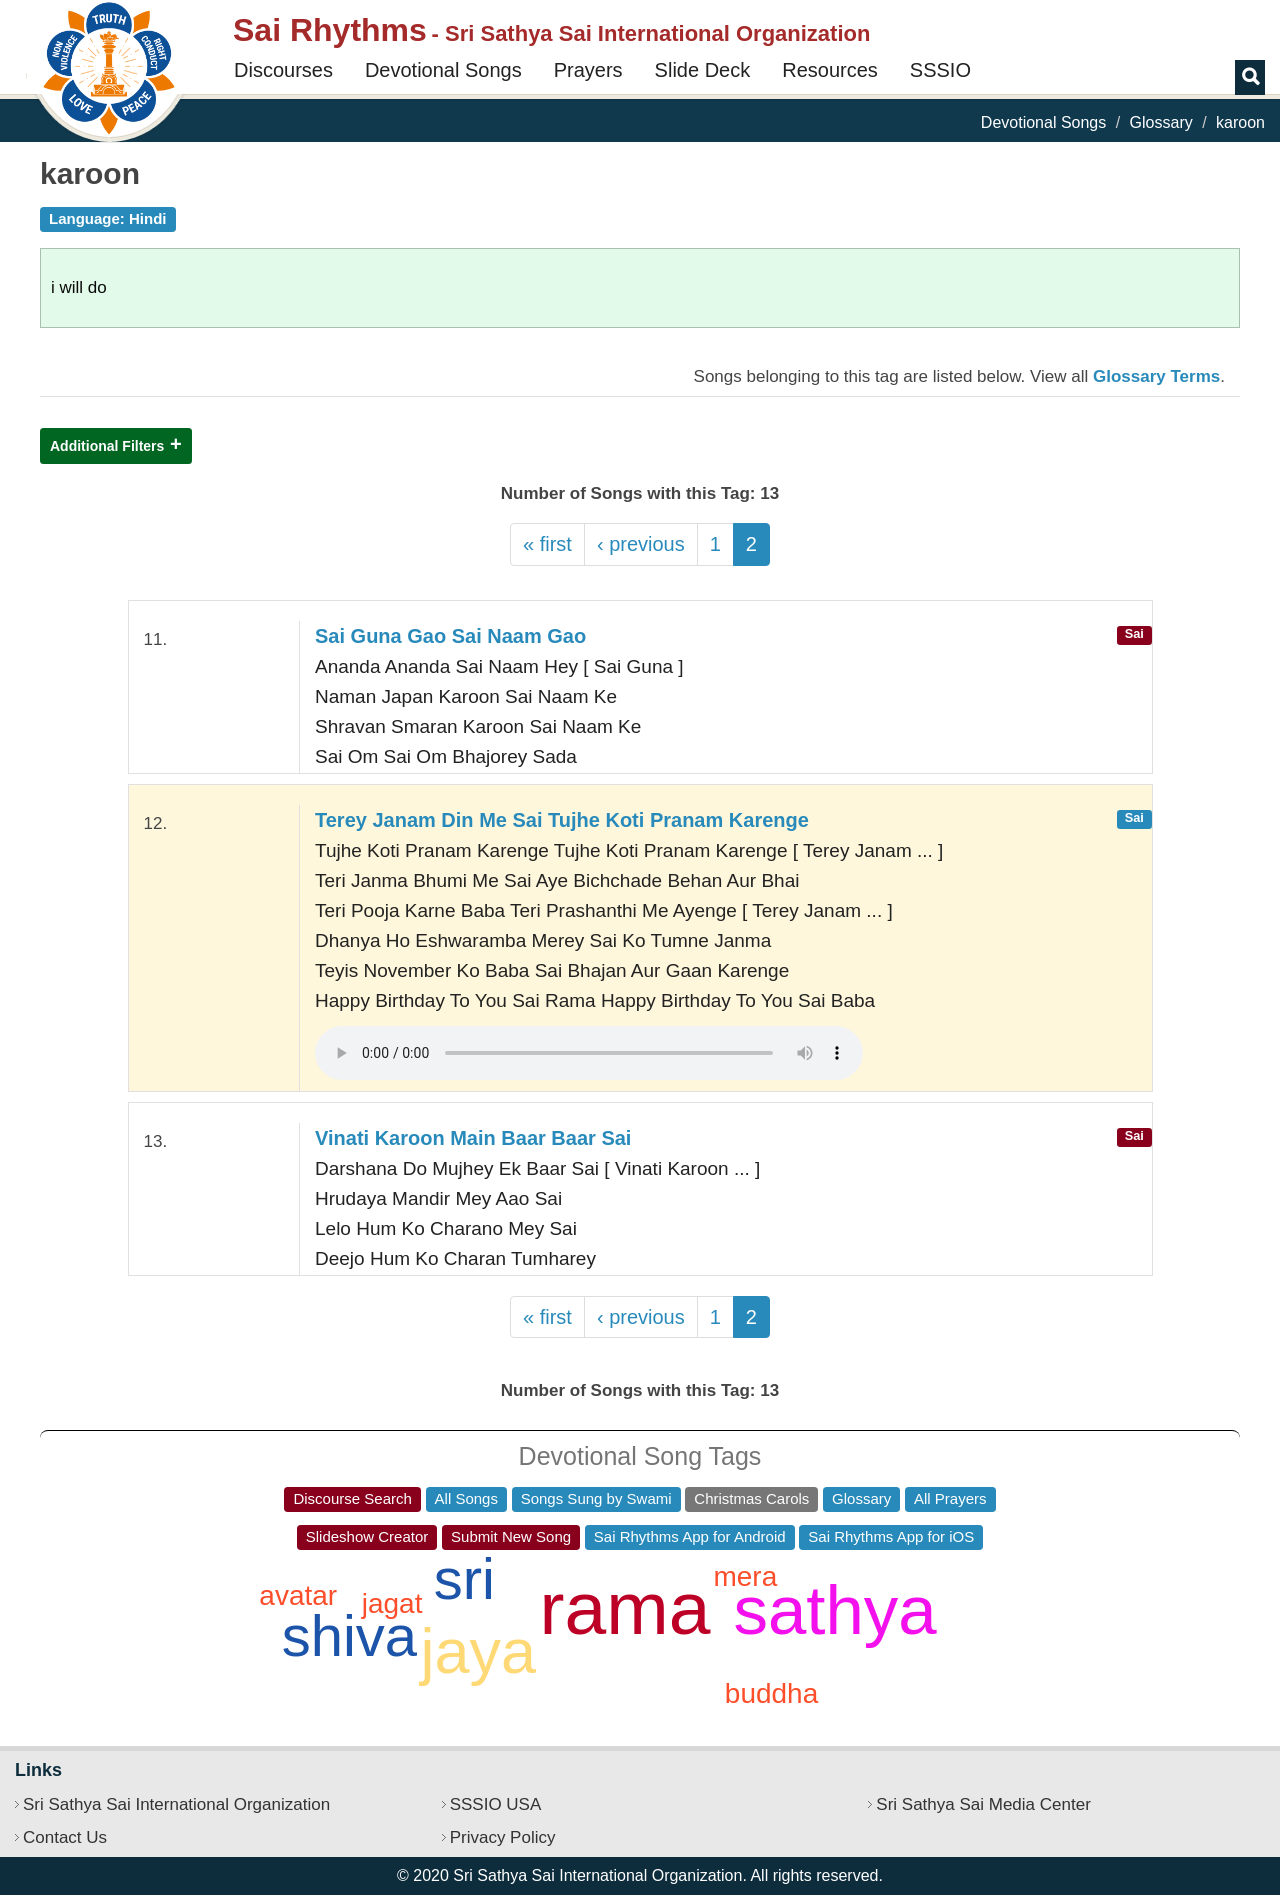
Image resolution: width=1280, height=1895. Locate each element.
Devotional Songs (443, 70)
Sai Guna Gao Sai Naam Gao (450, 636)
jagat (392, 1603)
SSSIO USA (496, 1804)
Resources (830, 70)
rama (625, 1608)
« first (547, 544)
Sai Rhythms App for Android (690, 1536)
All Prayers (950, 1498)
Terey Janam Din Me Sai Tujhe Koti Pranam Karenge (562, 820)
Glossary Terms (1156, 376)
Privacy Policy (503, 1837)
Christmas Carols (751, 1498)
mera (745, 1576)
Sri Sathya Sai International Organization (176, 1804)
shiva (349, 1635)
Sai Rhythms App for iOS (891, 1536)
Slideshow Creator (367, 1536)
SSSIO (940, 70)
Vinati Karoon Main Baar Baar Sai (473, 1138)
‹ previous (641, 544)
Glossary (1161, 122)
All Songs (466, 1498)
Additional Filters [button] (107, 446)
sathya (834, 1610)
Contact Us (65, 1837)
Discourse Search (352, 1498)
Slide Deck (703, 70)
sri (464, 1578)
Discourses (283, 70)
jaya (478, 1651)
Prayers (588, 70)
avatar (298, 1595)
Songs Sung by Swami (596, 1498)
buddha (771, 1693)
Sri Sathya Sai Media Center (983, 1804)
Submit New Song (511, 1536)
